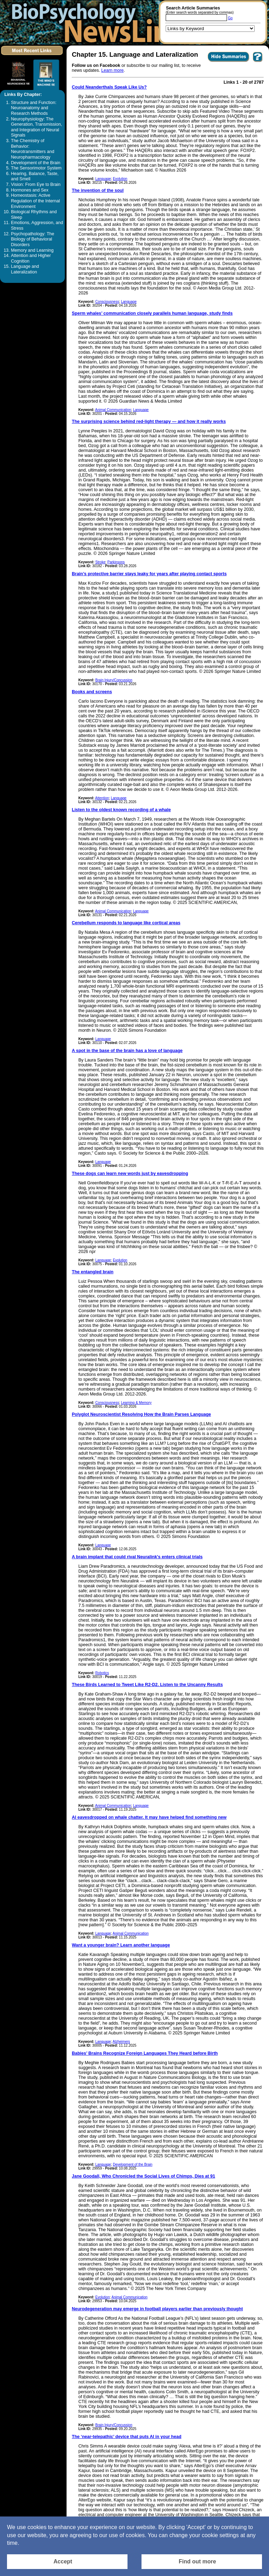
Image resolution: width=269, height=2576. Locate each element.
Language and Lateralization (25, 269)
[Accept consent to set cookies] (67, 2561)
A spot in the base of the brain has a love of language (127, 1050)
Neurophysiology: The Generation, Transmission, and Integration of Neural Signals (36, 127)
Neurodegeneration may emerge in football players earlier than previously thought (157, 2308)
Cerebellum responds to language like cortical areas (126, 922)
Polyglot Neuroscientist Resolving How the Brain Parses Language (141, 1414)
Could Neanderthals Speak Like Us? (109, 87)
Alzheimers (121, 2042)
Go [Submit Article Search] (230, 18)
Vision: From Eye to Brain (36, 184)
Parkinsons (116, 562)
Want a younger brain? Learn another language (121, 1945)
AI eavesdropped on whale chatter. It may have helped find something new (149, 1817)
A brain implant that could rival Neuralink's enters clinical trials (137, 1556)
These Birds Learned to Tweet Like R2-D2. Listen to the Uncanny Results (147, 1684)
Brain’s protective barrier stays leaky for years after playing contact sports (149, 573)
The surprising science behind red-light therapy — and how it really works (149, 421)
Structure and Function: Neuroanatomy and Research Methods (33, 108)
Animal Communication (113, 410)
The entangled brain (92, 1271)
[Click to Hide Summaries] (228, 61)
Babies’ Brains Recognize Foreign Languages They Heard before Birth (145, 2053)
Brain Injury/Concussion (113, 680)
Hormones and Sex (29, 190)
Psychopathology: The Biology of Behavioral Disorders (32, 239)
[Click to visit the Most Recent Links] (32, 56)
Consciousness (107, 302)
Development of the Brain (35, 162)
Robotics (102, 1673)
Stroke (100, 562)
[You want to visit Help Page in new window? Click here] (257, 61)
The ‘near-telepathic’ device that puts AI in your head (126, 2436)
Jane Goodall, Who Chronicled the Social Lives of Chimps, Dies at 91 (143, 2176)
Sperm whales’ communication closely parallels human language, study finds (152, 313)
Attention (102, 798)
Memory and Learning (32, 250)
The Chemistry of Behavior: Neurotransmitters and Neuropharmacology (32, 149)
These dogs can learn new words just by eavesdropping (130, 1173)
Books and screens (92, 691)
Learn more (112, 70)
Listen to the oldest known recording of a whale (121, 809)
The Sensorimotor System (36, 168)
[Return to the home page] (96, 22)
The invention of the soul (98, 190)
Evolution (120, 179)
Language (103, 179)
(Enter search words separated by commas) (200, 12)
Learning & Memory (136, 1403)
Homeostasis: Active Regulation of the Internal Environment (35, 201)
